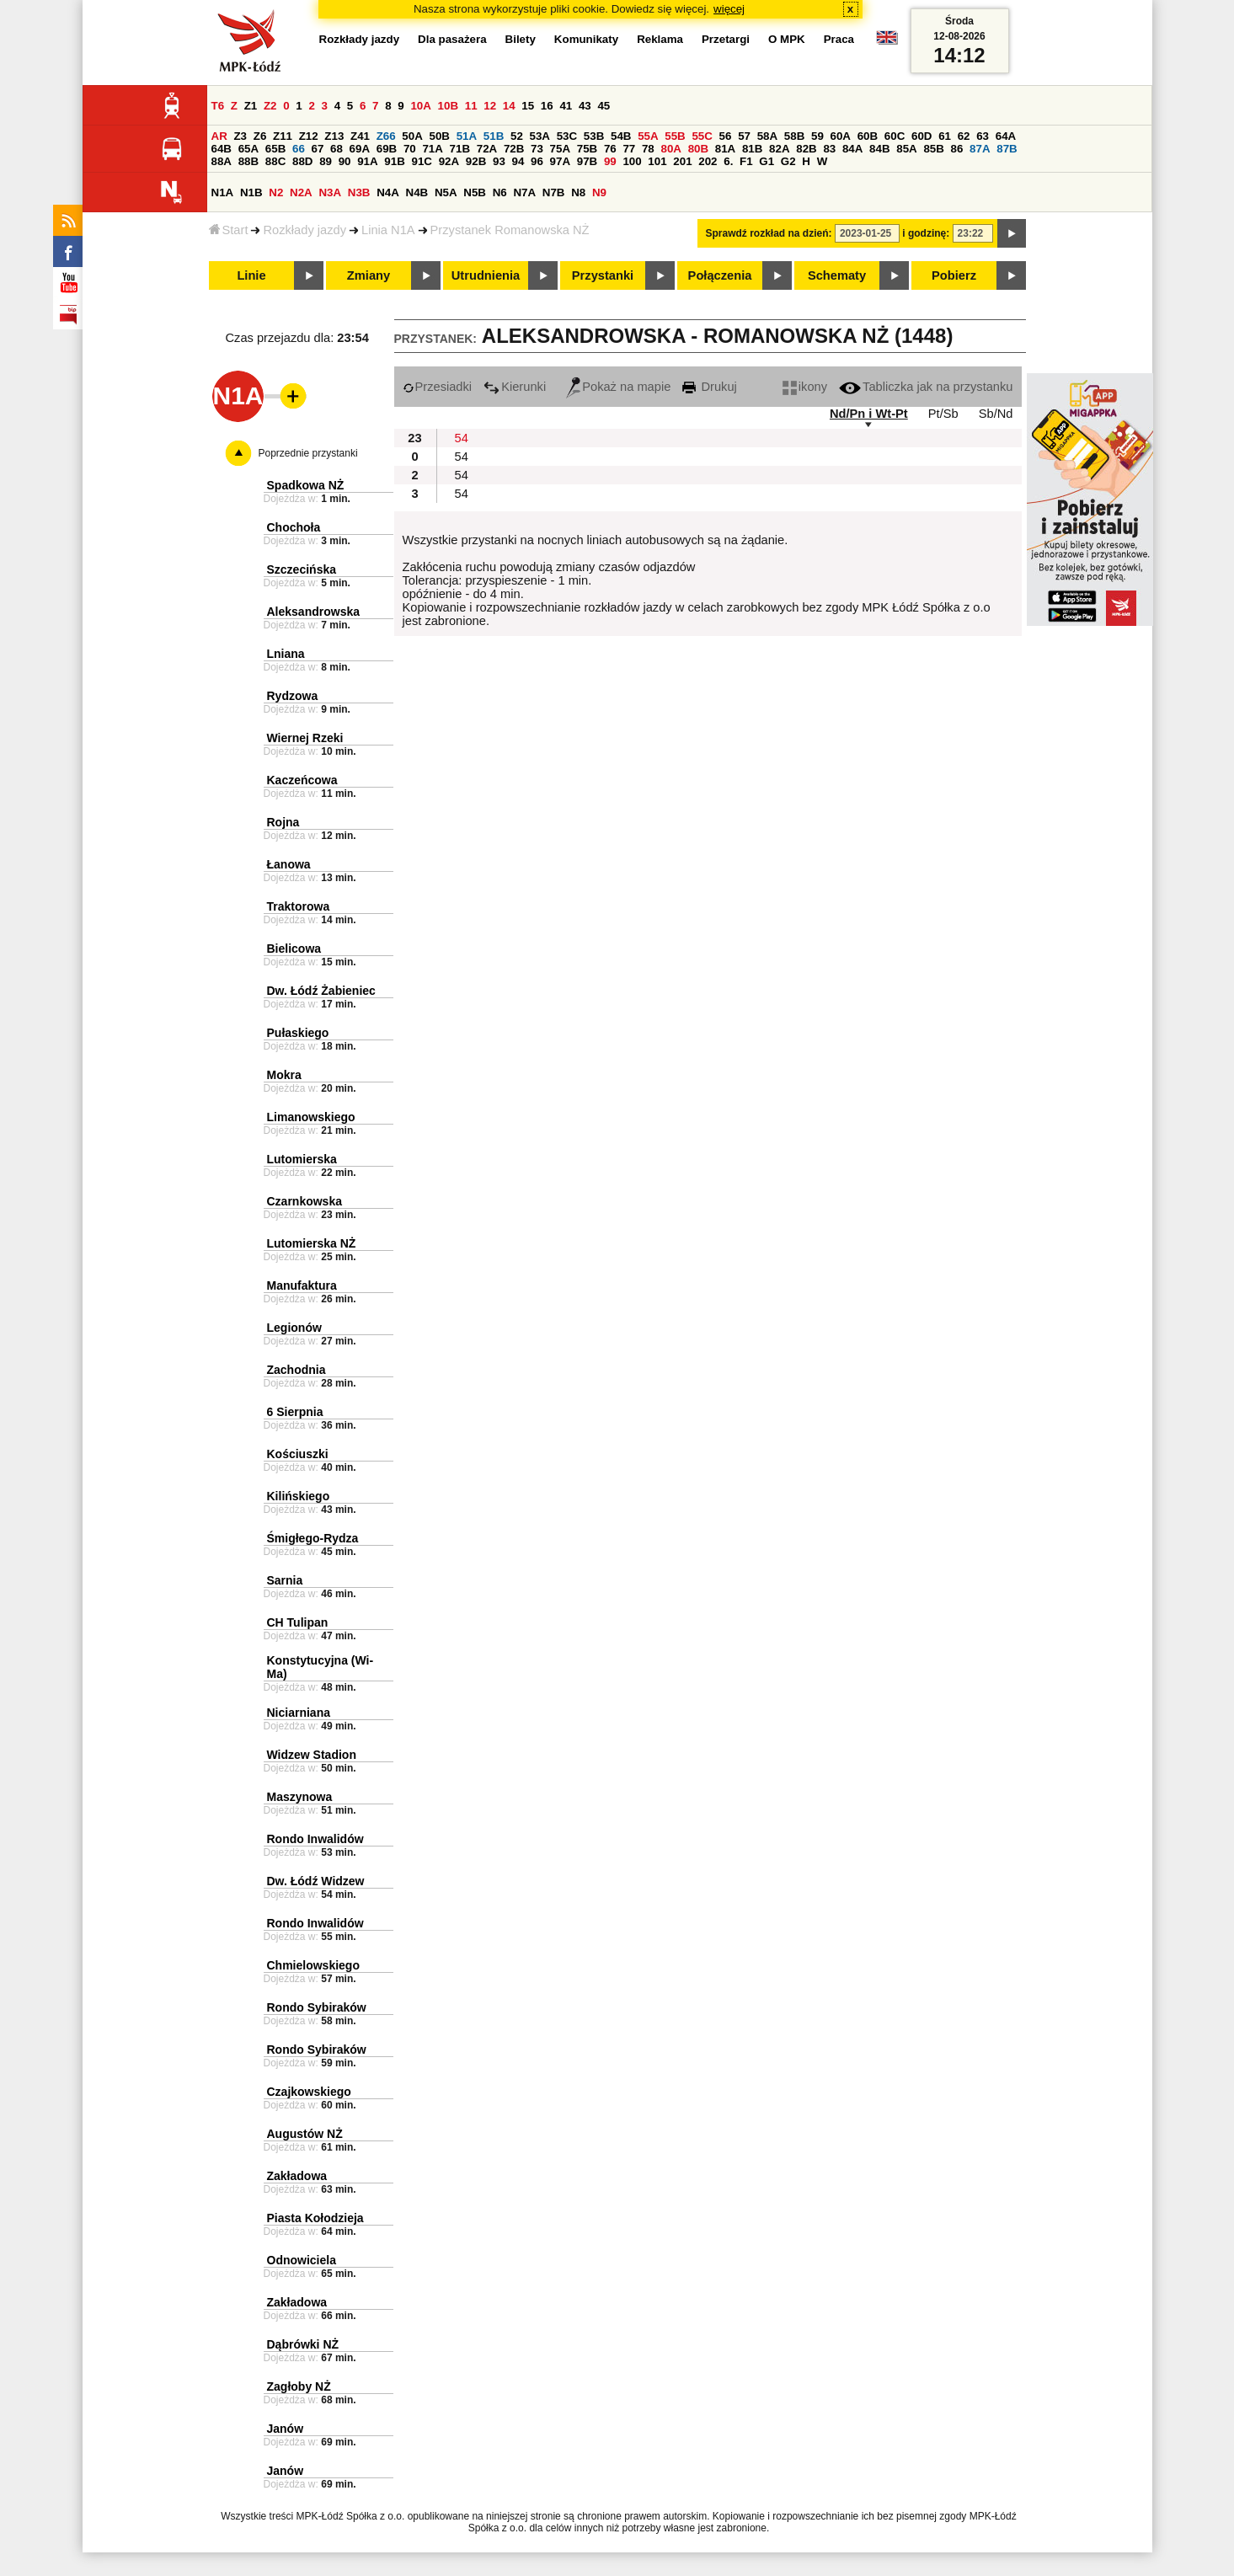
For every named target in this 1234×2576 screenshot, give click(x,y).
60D (921, 136)
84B (879, 148)
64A (1006, 136)
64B (221, 148)
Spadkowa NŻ (306, 485)
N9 (599, 192)
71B (460, 148)
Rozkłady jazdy (304, 230)
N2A (301, 192)
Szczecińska (302, 569)
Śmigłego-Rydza (313, 1538)
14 (509, 105)
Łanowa (289, 864)
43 (585, 105)
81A (725, 148)
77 (628, 148)
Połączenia (720, 275)
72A (487, 148)
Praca (839, 39)
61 (944, 136)
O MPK (786, 39)
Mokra (284, 1075)
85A (906, 148)
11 (471, 105)
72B (514, 148)
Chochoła (294, 527)
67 (318, 148)
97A (560, 161)
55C (702, 136)
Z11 (282, 136)
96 (537, 161)
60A (841, 136)
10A (420, 105)
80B (698, 148)
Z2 (270, 105)
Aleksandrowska (314, 611)
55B (675, 136)
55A (648, 136)
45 (603, 105)
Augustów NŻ (305, 2133)
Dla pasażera (452, 39)
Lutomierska (302, 1159)
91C (422, 161)
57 (744, 136)
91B (394, 161)
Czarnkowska (304, 1201)
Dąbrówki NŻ (303, 2344)
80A (670, 148)
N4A (388, 192)
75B (587, 148)
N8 (578, 192)
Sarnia (285, 1580)
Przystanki (602, 275)
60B (867, 136)
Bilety (520, 39)
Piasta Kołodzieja (315, 2218)
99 (610, 161)
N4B (417, 192)
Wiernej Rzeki (305, 738)
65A (248, 148)
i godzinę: (925, 233)
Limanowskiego (311, 1117)
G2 (788, 161)
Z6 (260, 136)
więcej (729, 9)
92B (476, 161)
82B (806, 148)
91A (367, 161)
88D (302, 161)
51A (467, 136)
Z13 (334, 136)
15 (527, 105)
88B (248, 161)
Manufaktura (302, 1285)
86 (957, 148)
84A (852, 148)
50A (412, 136)
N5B (474, 192)
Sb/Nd (996, 413)
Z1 (251, 105)
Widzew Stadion (311, 1754)
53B (594, 136)
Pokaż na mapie (618, 386)
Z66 (386, 136)
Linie (251, 275)
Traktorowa (298, 906)
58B (794, 136)
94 (518, 161)
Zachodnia (296, 1369)
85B (933, 148)
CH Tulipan (298, 1622)
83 (829, 148)
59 (817, 136)
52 (516, 136)
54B (621, 136)
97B (587, 161)
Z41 (360, 136)
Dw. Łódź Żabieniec (321, 990)
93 (499, 161)
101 (657, 161)
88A (221, 161)
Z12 (308, 136)
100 (631, 161)
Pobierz (954, 275)
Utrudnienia (485, 275)
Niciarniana (298, 1712)
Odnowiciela (301, 2260)
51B (493, 136)
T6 (218, 105)
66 (298, 148)
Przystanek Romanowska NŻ (510, 230)
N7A (524, 192)
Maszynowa (300, 1797)
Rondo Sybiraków (316, 2007)
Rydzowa (292, 696)
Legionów (294, 1327)
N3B (359, 192)
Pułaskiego (298, 1032)
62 (964, 136)
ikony (805, 386)
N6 (500, 192)
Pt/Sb (943, 413)
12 (489, 105)
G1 (766, 161)
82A (779, 148)
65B (275, 148)
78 (648, 148)
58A (767, 136)
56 (725, 136)
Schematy (837, 275)
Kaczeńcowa (302, 780)
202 (707, 161)
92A (449, 161)
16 (547, 105)
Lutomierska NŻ (311, 1243)
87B (1006, 148)
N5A (446, 192)
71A (432, 148)
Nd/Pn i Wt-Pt (869, 413)
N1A (222, 192)
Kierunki (514, 386)
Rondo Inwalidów (315, 1839)
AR (219, 136)
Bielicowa (294, 948)
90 (345, 161)
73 (537, 148)
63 (982, 136)
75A (560, 148)
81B (752, 148)
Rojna (283, 822)
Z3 (240, 136)
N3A (329, 192)
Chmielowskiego (313, 1965)
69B (387, 148)
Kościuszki (298, 1454)
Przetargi (726, 39)
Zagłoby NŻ (299, 2386)
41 (565, 105)
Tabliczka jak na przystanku (925, 386)
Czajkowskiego (309, 2091)
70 (409, 148)
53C (567, 136)
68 (336, 148)
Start (228, 230)
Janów (285, 2428)
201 (682, 161)
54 (461, 438)
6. (728, 161)
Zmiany (368, 275)
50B (440, 136)
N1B (251, 192)
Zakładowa (297, 2176)
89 (325, 161)
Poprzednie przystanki (308, 453)
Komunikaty (586, 39)
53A (540, 136)
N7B (553, 192)
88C (275, 161)
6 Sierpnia (295, 1412)
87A (980, 148)
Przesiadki (438, 386)
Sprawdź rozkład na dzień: (769, 233)
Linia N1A (388, 230)
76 (610, 148)
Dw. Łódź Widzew (316, 1881)
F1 (746, 161)
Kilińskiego (298, 1496)
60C (894, 136)
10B (448, 105)
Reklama (660, 39)
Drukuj (709, 386)
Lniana (286, 653)
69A (360, 148)
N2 (276, 192)
